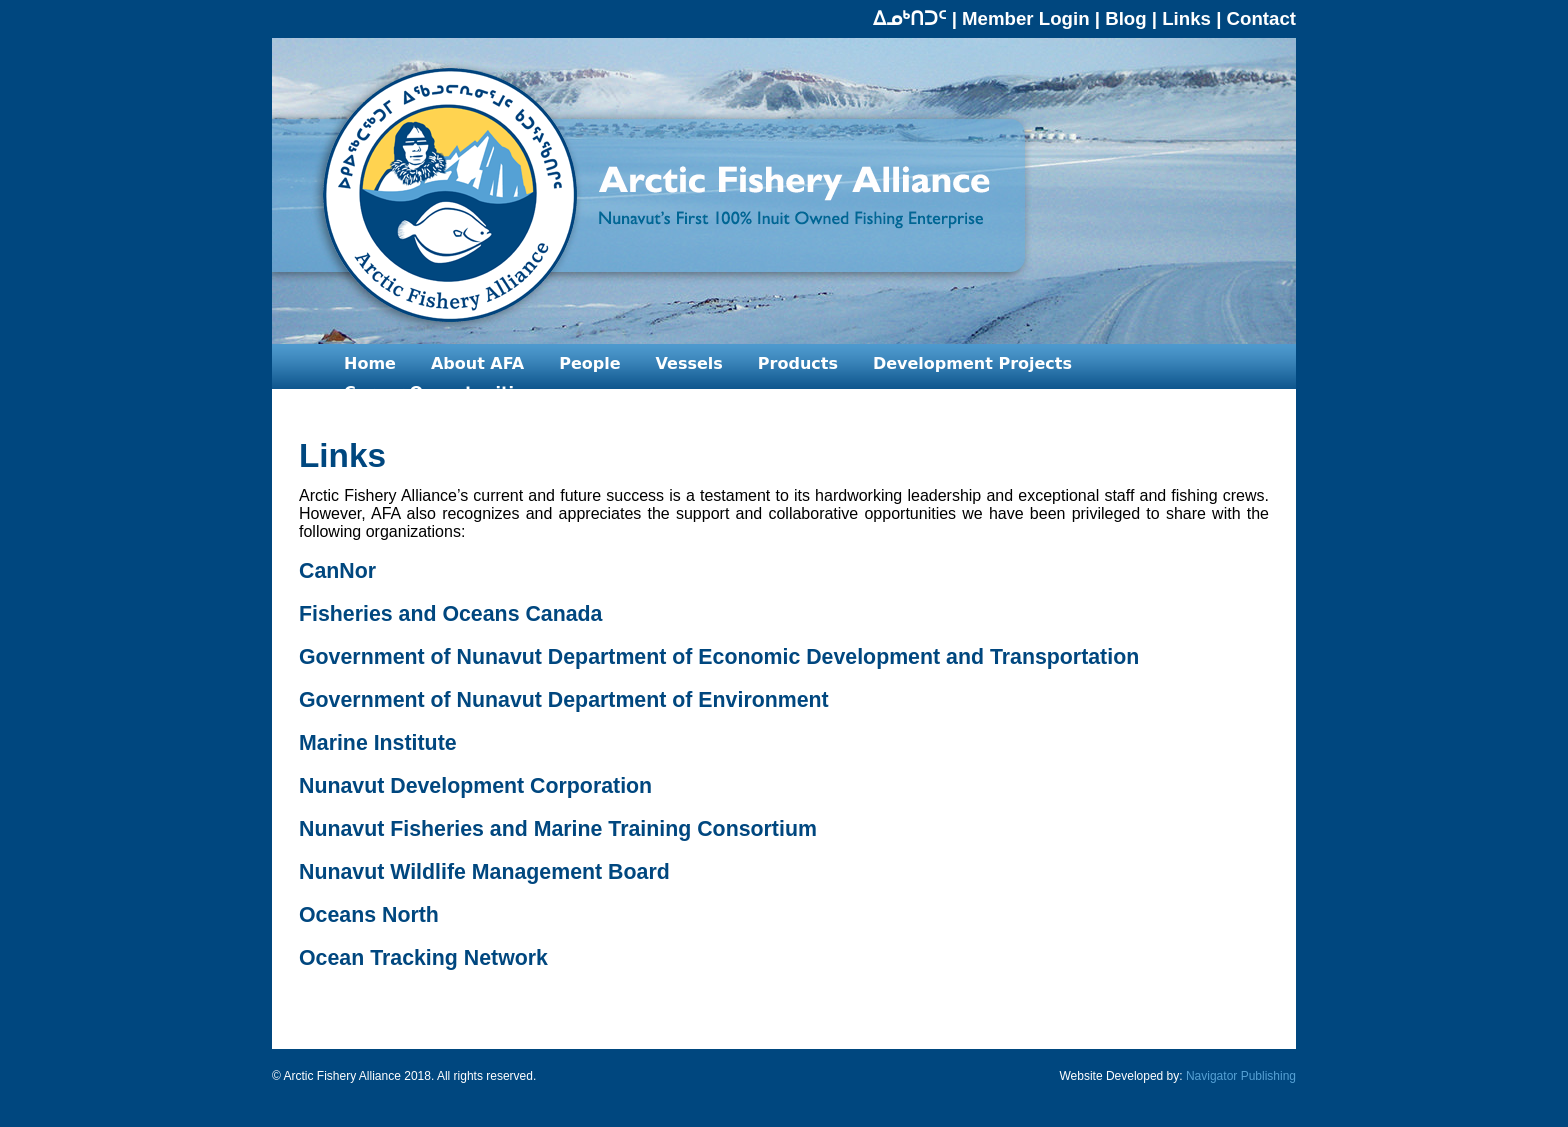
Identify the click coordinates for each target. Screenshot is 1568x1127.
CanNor (337, 571)
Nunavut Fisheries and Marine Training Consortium (558, 829)
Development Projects (972, 363)
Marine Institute (378, 743)
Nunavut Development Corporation (475, 786)
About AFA (477, 363)
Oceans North (369, 915)
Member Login (1026, 18)
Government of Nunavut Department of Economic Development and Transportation (719, 657)
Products (798, 363)
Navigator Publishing (1241, 1076)
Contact (1261, 18)
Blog (1125, 18)
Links (1186, 18)
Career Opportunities (439, 392)
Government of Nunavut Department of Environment (564, 700)
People (589, 363)
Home (370, 363)
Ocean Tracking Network (423, 958)
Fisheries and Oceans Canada (450, 614)
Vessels (689, 363)
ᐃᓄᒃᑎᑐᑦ (909, 18)
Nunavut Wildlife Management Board (484, 872)
